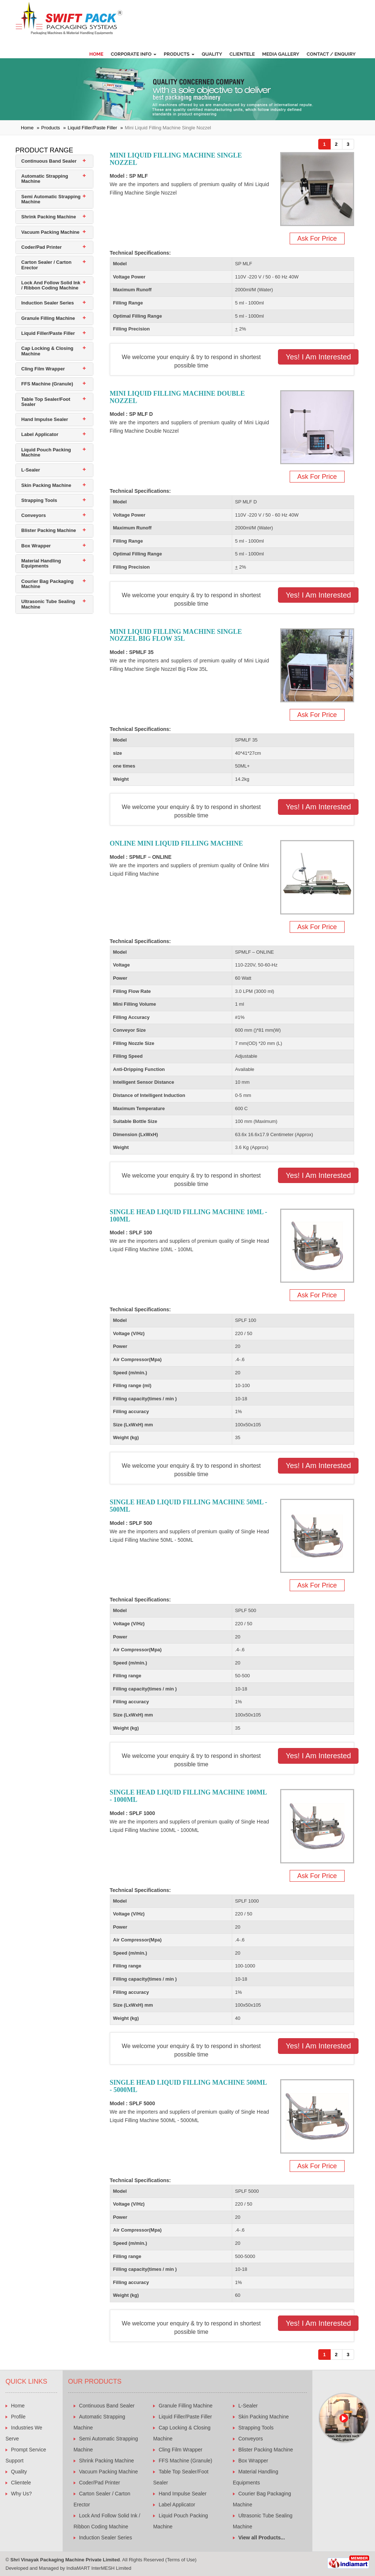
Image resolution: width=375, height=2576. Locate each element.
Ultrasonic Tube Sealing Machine (48, 604)
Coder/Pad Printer (41, 247)
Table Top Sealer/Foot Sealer (45, 401)
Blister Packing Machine (48, 530)
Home (96, 54)
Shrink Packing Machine (48, 216)
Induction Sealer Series (47, 303)
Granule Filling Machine (48, 318)
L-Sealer (30, 470)
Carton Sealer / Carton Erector (46, 264)
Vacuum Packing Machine (50, 232)
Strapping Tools (39, 500)
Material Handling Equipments (41, 563)
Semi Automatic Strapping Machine (51, 199)
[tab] (54, 161)
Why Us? (21, 2493)
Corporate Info (133, 54)
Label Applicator (39, 434)
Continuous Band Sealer (49, 161)
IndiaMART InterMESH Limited (98, 2568)
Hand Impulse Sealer (44, 419)
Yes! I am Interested (318, 357)
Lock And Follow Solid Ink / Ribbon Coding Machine (50, 285)
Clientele (242, 54)
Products (179, 54)
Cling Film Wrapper (43, 369)
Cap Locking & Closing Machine (47, 350)
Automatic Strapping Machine (44, 178)
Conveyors (33, 515)
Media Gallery (280, 54)
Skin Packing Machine (46, 485)
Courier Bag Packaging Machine (47, 584)
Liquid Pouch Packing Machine (46, 452)
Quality (212, 54)
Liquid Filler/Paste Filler (92, 127)
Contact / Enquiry (331, 54)
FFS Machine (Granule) (47, 384)
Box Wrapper (36, 545)
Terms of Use (181, 2559)
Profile (18, 2417)
